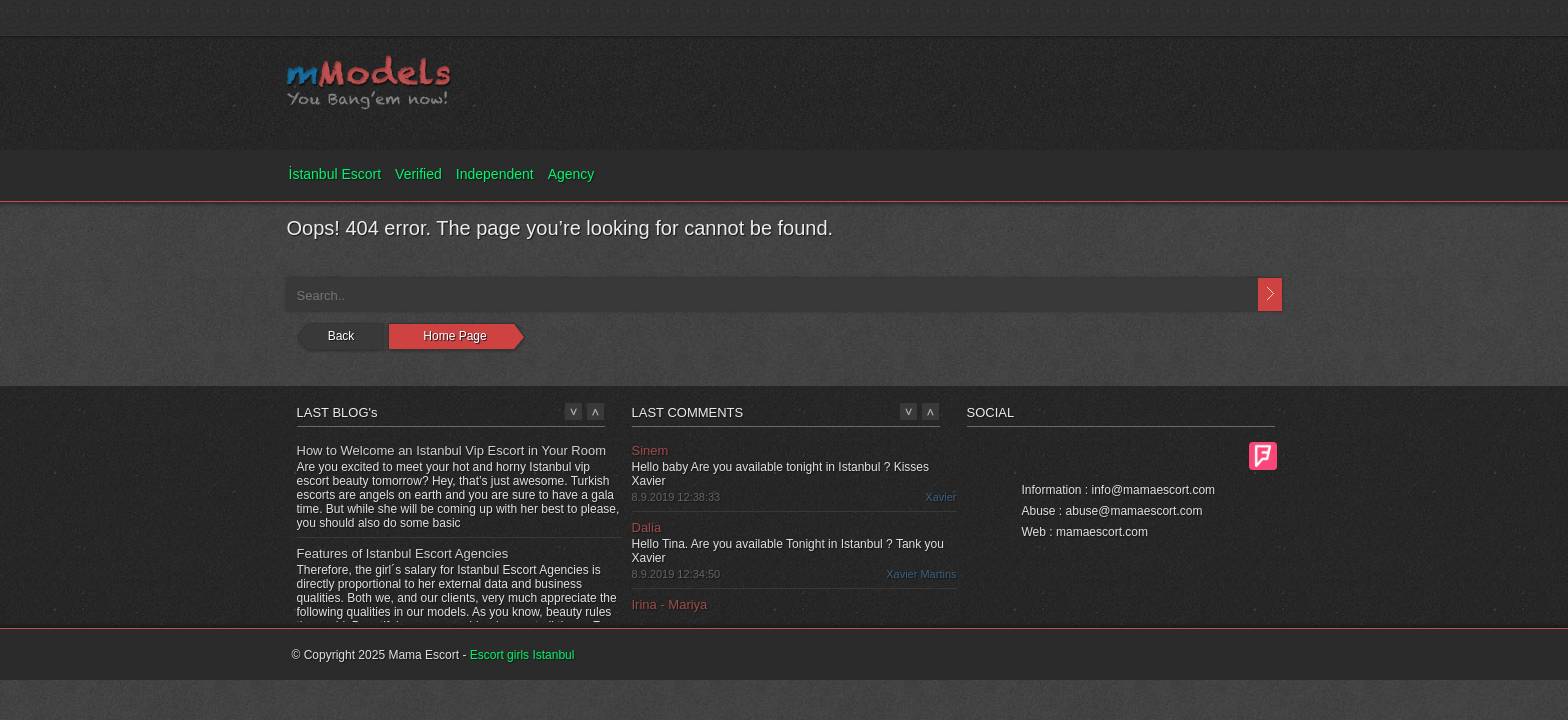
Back (341, 336)
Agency (571, 174)
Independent (495, 174)
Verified (418, 174)
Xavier (940, 497)
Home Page (454, 336)
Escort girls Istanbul (522, 655)
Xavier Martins (921, 574)
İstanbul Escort (335, 174)
